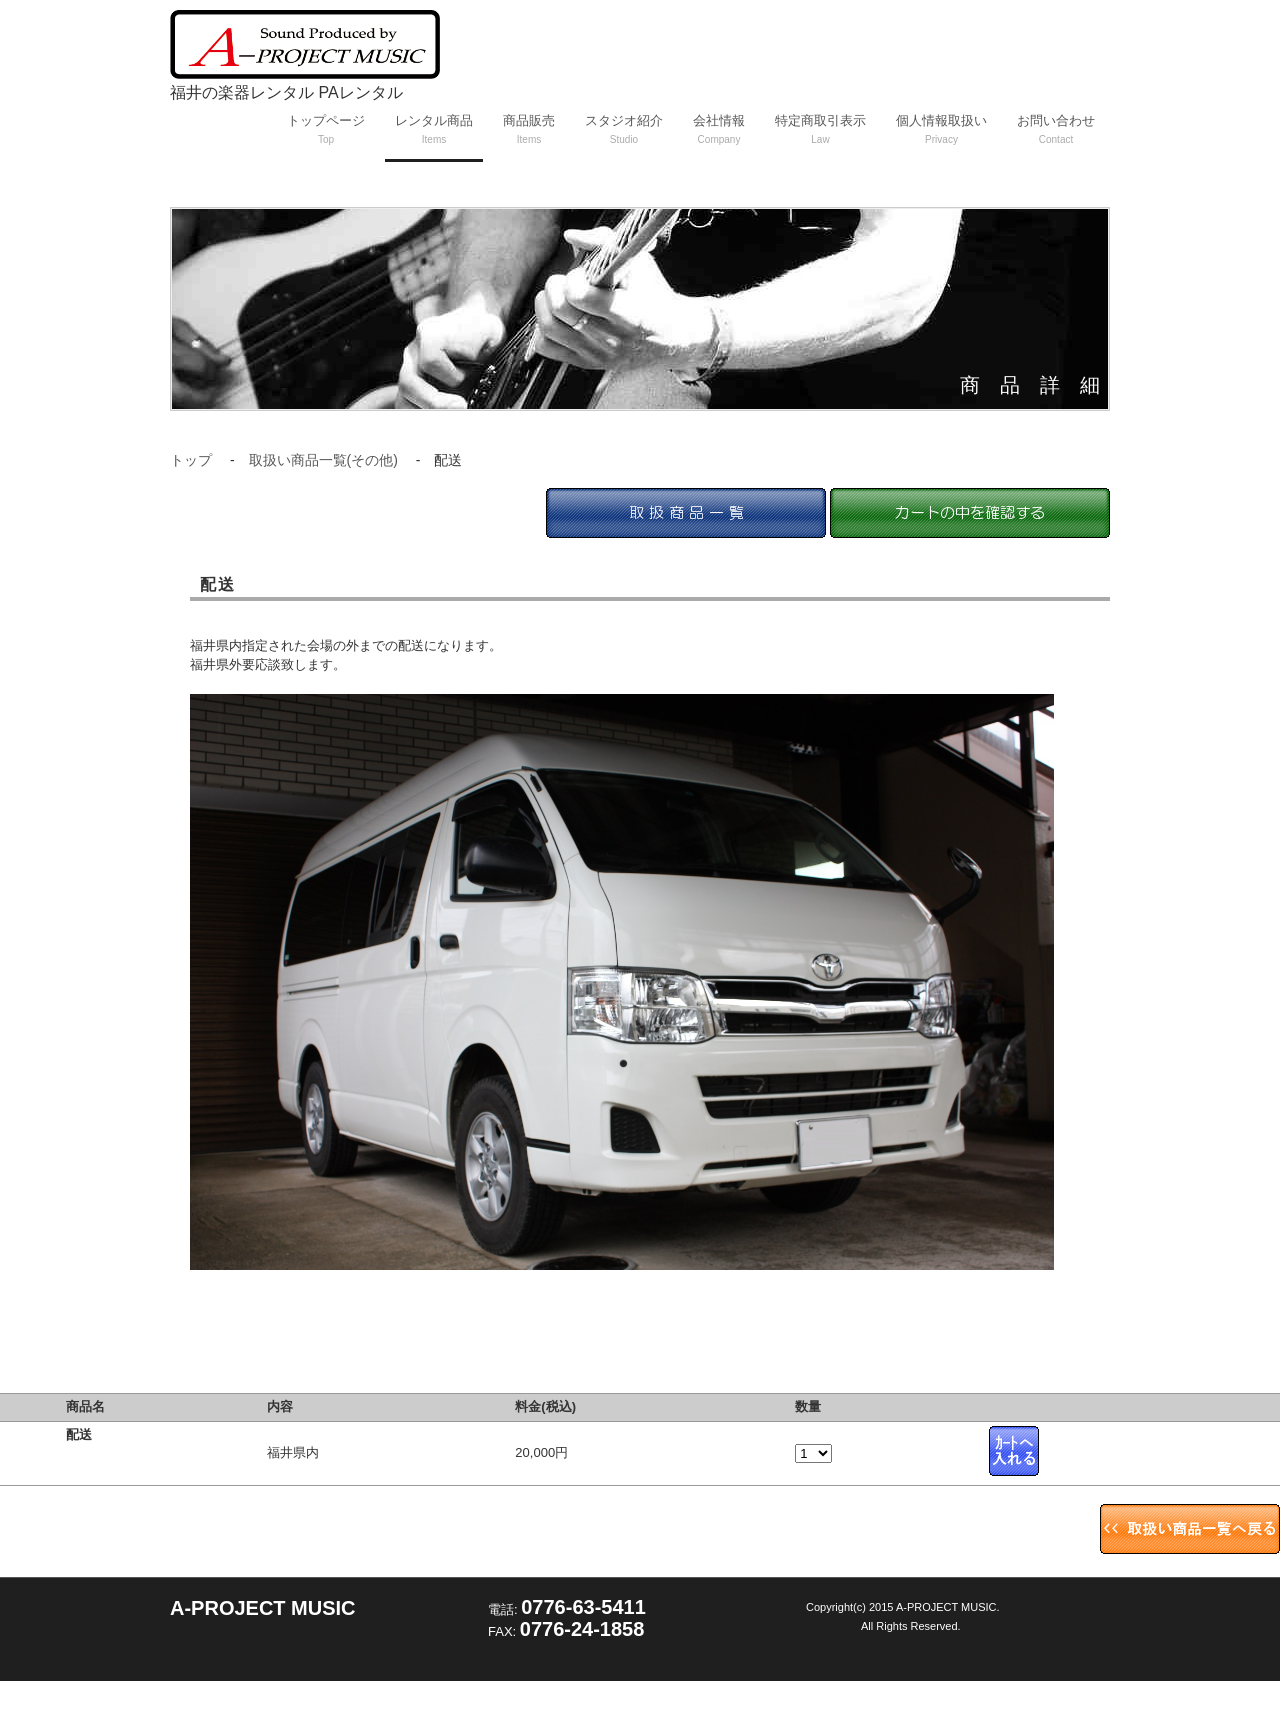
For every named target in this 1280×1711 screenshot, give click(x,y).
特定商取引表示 (820, 129)
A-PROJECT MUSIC (263, 1608)
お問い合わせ (1056, 129)
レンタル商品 (434, 129)
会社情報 (719, 129)
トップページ (326, 129)
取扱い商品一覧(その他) (323, 460)
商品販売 (529, 129)
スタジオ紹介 (624, 129)
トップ (191, 460)
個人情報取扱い (941, 129)
